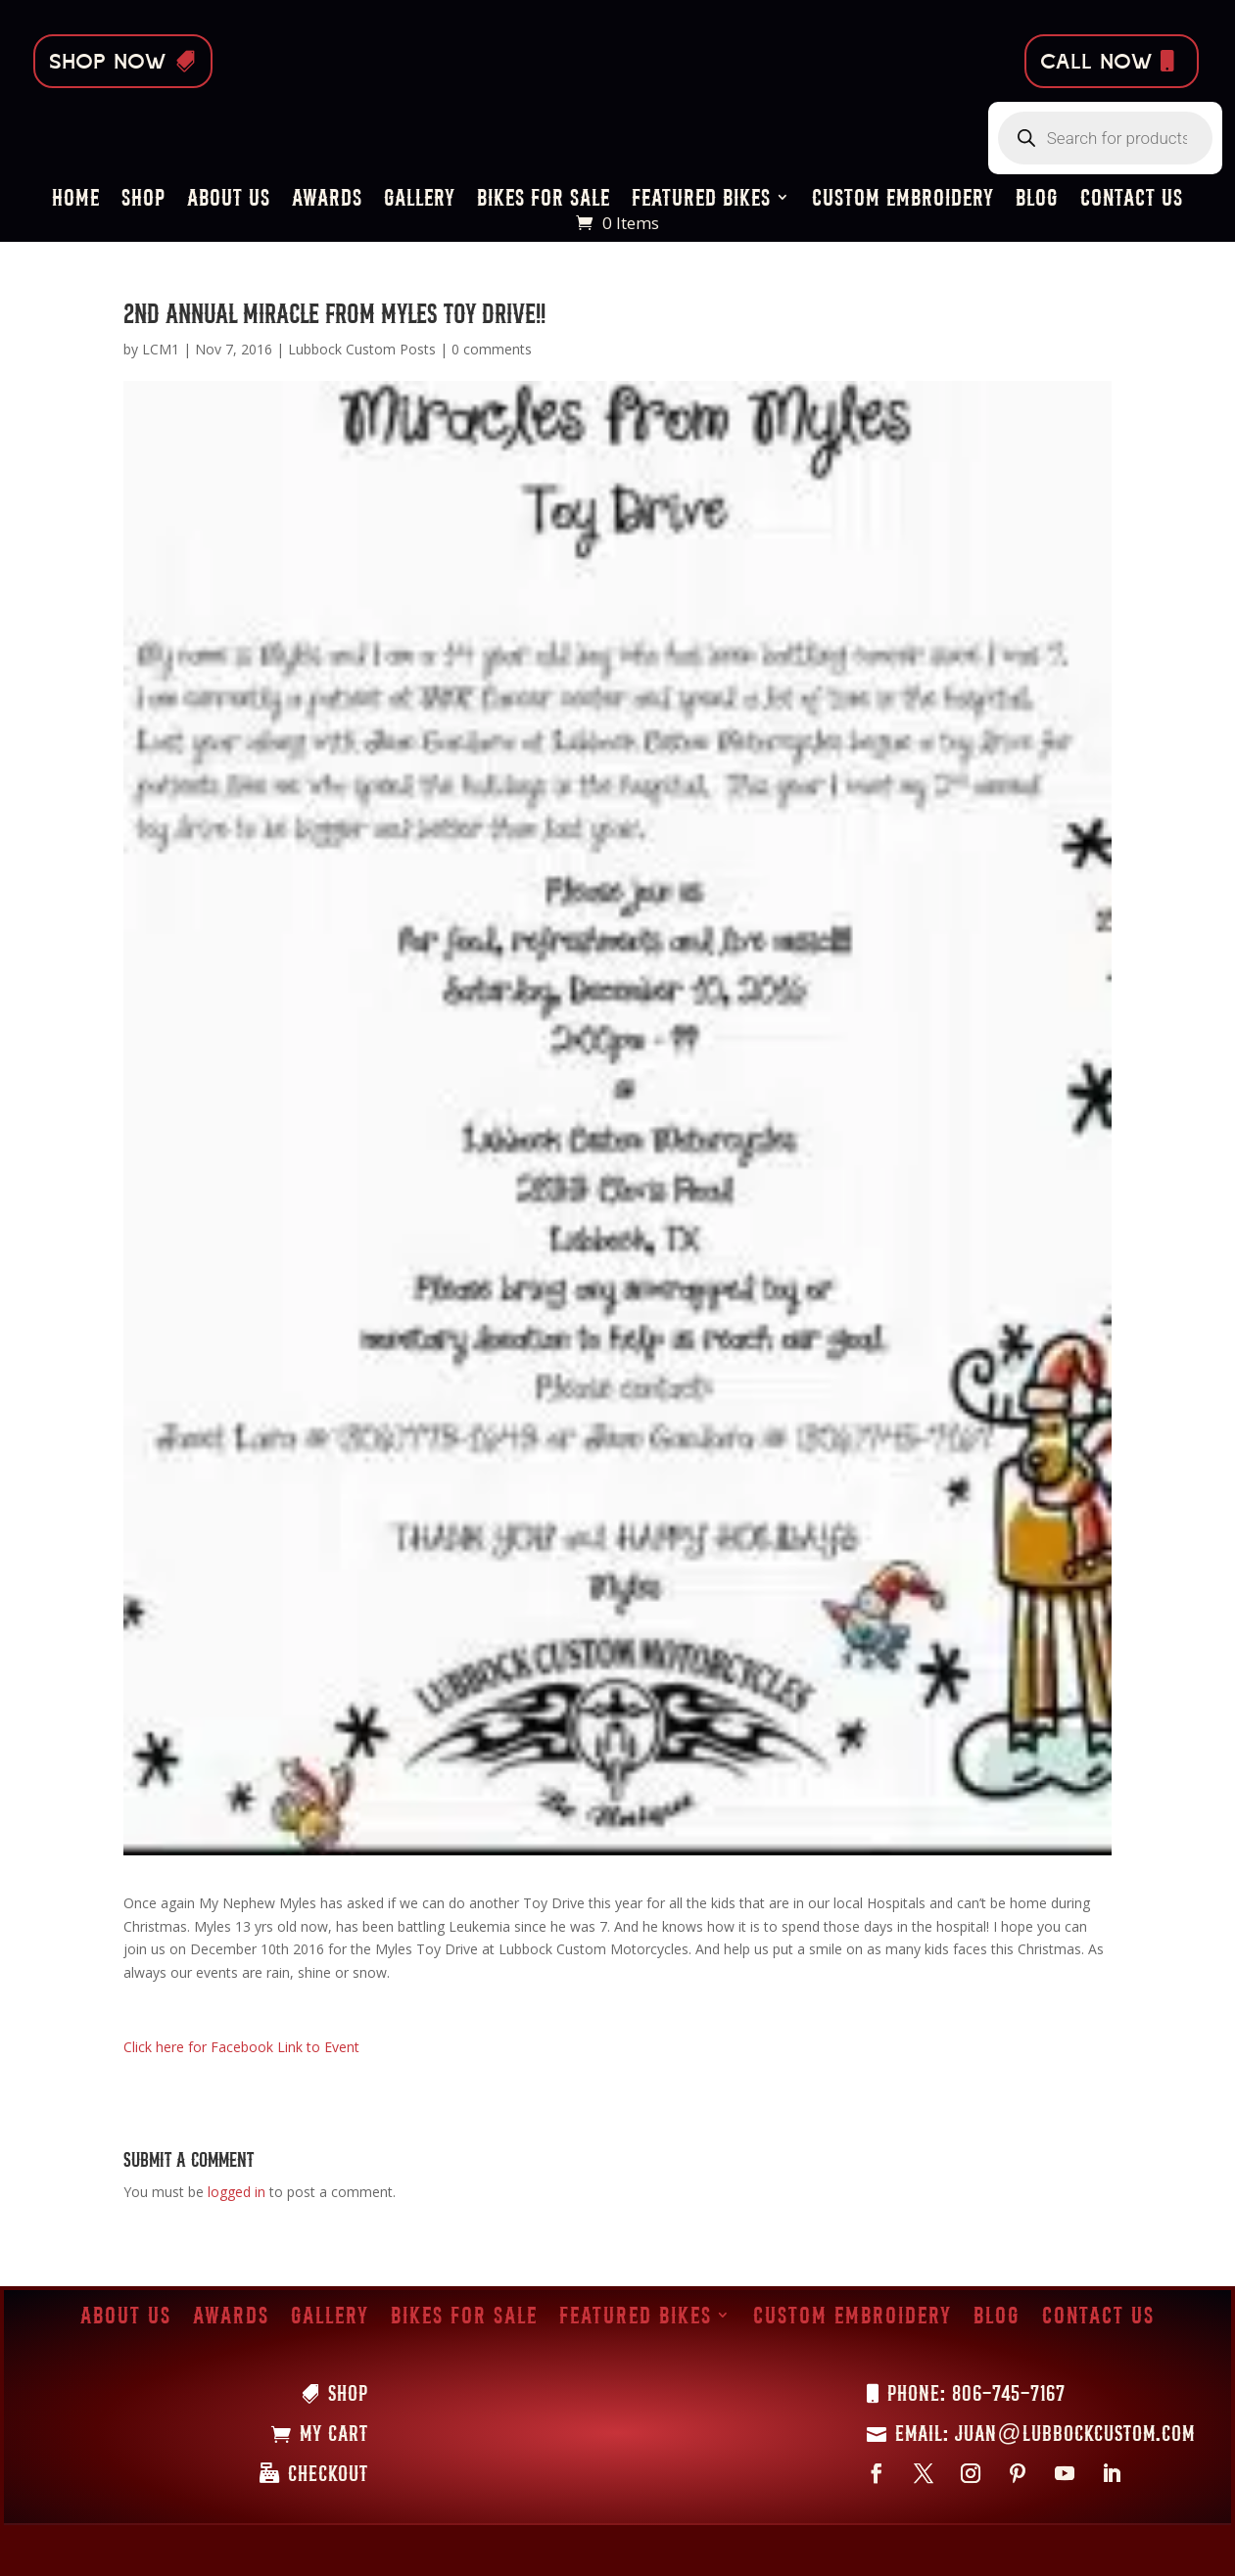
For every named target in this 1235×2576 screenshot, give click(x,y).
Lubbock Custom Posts (362, 349)
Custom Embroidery (903, 200)
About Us (228, 200)
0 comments (491, 349)
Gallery (419, 200)
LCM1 (160, 349)
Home (76, 200)
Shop (143, 200)
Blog (1037, 200)
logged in (236, 2191)
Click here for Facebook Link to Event (241, 2046)
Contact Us (1131, 200)
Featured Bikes (701, 200)
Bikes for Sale (543, 200)
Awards (327, 200)
